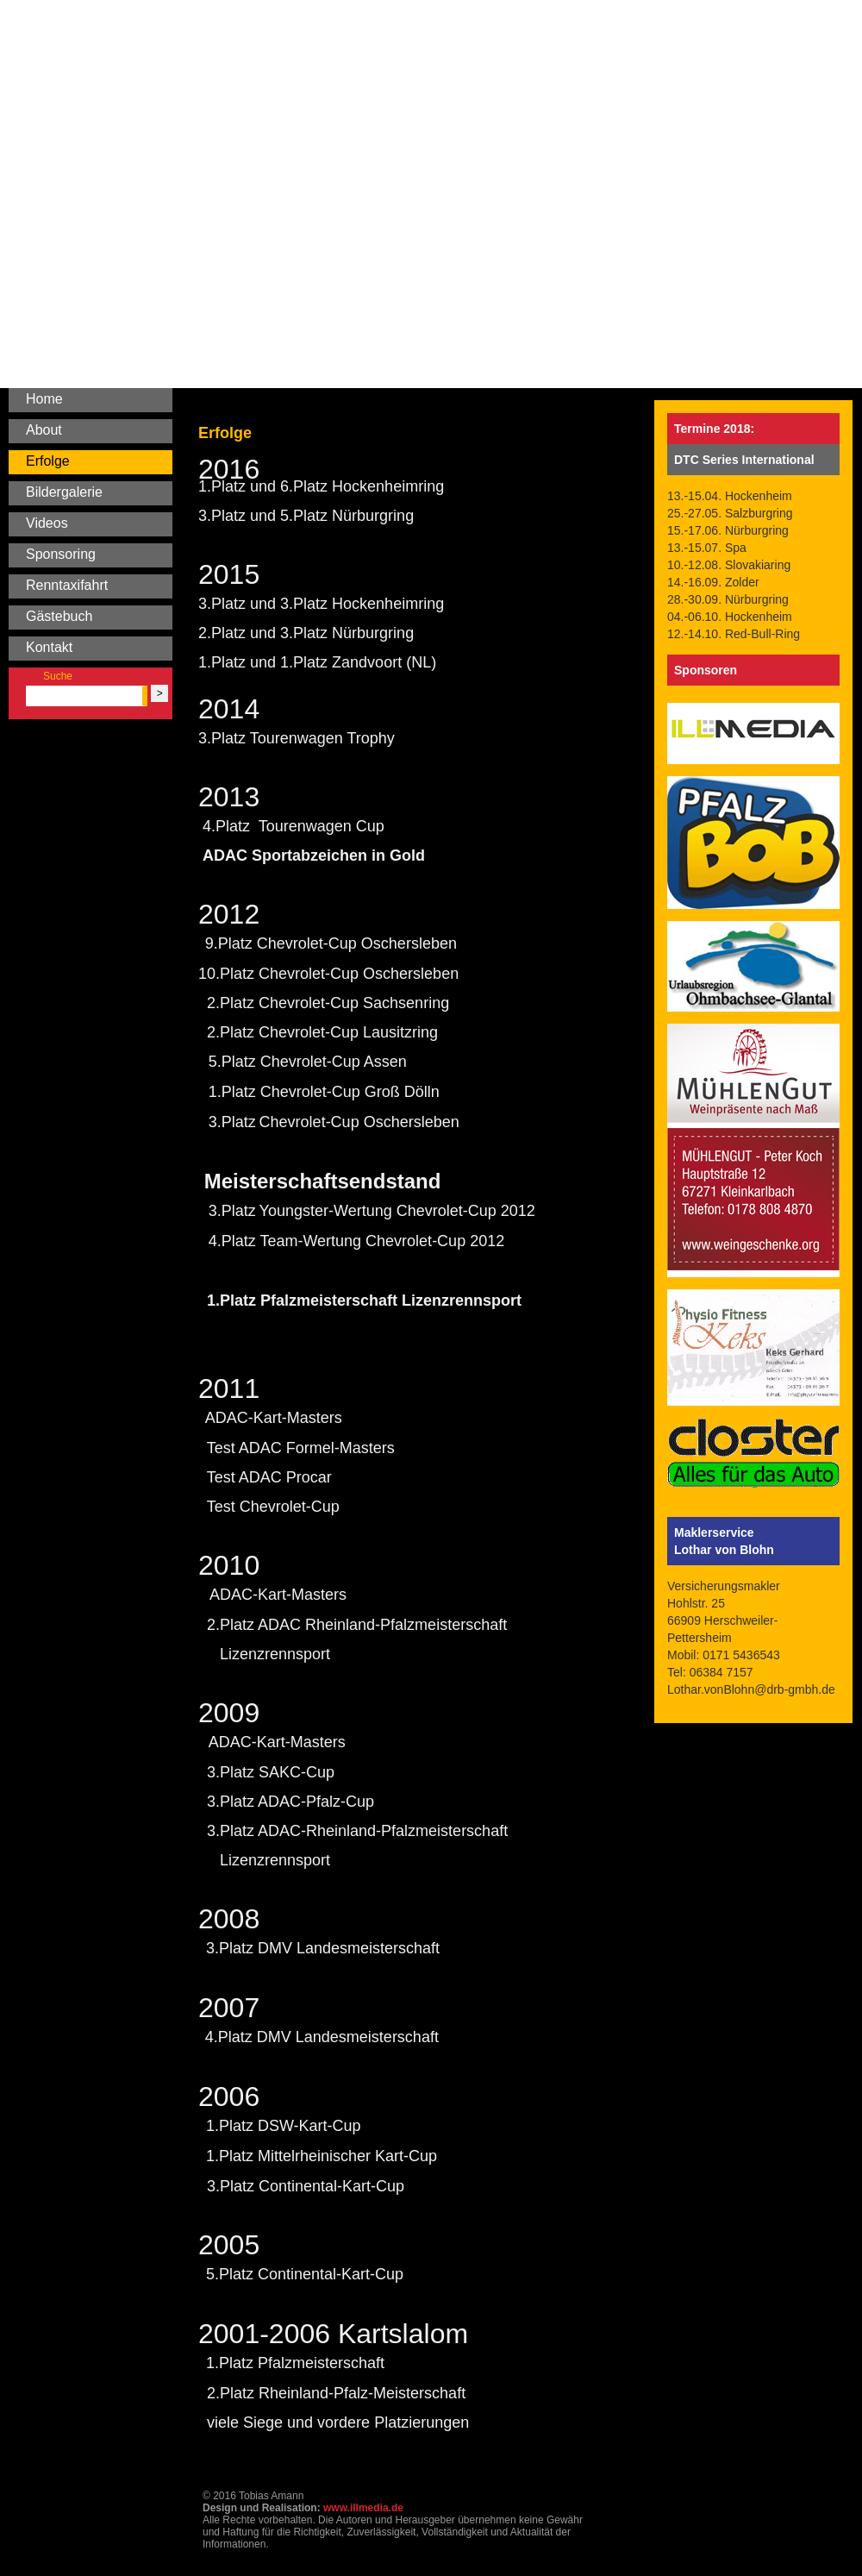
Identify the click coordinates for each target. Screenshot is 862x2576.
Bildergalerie (64, 492)
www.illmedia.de (363, 2508)
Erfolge (48, 461)
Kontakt (49, 647)
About (44, 430)
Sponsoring (61, 554)
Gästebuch (59, 616)
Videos (47, 523)
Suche (57, 676)
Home (44, 399)
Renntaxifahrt (67, 585)
